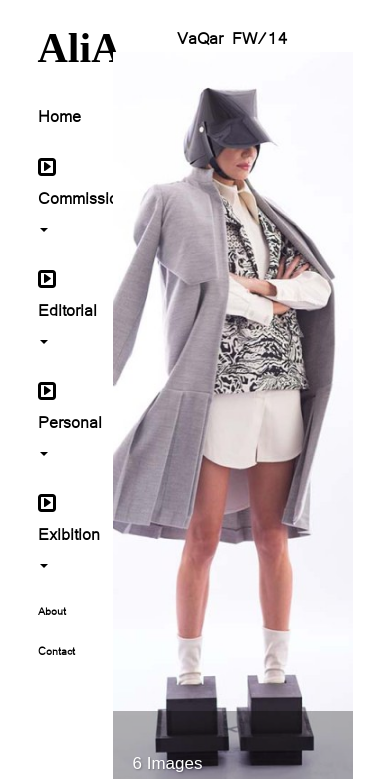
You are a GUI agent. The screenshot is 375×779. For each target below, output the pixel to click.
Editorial (60, 306)
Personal (60, 418)
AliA (60, 48)
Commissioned (60, 194)
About (52, 610)
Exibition (60, 530)
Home (59, 114)
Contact (56, 650)
